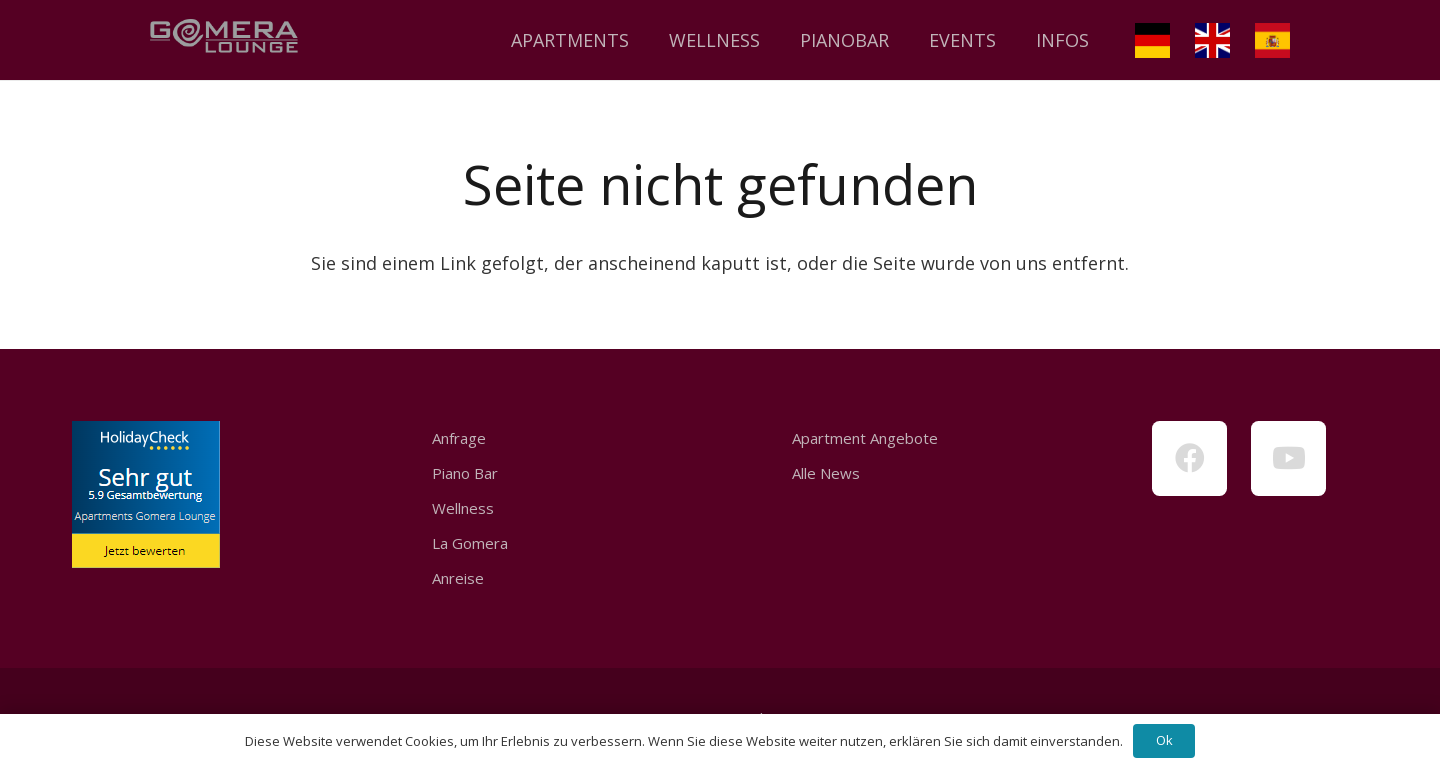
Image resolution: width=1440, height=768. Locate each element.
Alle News (826, 473)
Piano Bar (465, 473)
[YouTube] (1288, 458)
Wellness (463, 508)
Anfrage (459, 438)
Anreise (458, 578)
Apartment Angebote (865, 438)
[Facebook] (1189, 458)
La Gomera (470, 543)
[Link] (224, 40)
